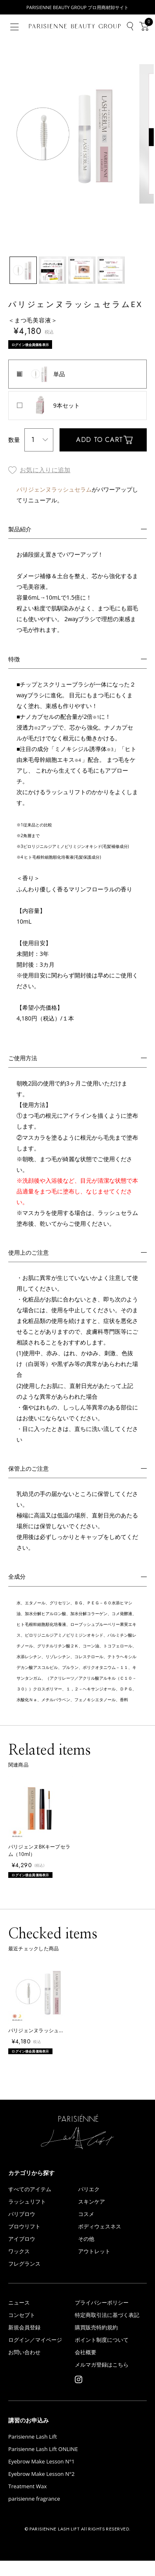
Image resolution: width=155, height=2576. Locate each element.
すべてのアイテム (29, 2204)
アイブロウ (21, 2254)
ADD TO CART (99, 441)
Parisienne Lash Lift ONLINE (43, 2464)
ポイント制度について (102, 2355)
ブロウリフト (24, 2242)
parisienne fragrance (34, 2514)
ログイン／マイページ (35, 2355)
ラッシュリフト (27, 2217)
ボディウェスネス (99, 2242)
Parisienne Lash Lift (32, 2452)
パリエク (89, 2204)
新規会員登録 (24, 2343)
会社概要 (85, 2367)
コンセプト (21, 2330)
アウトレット (94, 2266)
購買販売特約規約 (96, 2343)
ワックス (19, 2266)
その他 (86, 2254)
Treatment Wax (27, 2501)
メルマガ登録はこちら (102, 2380)
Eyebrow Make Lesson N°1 (41, 2477)
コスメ (86, 2229)
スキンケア (91, 2217)
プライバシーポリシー (102, 2318)
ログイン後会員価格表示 (35, 346)
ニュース (19, 2318)
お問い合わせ (24, 2367)
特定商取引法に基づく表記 (107, 2330)
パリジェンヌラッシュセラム (54, 491)
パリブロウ (21, 2229)
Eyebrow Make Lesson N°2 (41, 2489)
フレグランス (24, 2279)
